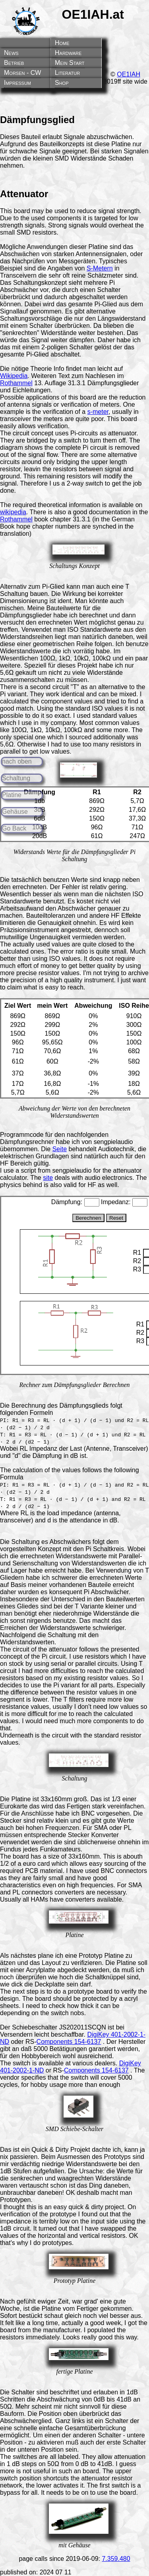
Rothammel (16, 383)
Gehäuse (15, 811)
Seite (59, 1149)
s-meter (97, 411)
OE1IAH (128, 74)
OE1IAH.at (93, 14)
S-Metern (100, 268)
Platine (11, 794)
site (48, 1177)
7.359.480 (116, 2558)
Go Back (14, 828)
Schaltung (16, 778)
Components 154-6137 (69, 2041)
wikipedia (13, 512)
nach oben (17, 761)
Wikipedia (13, 375)
